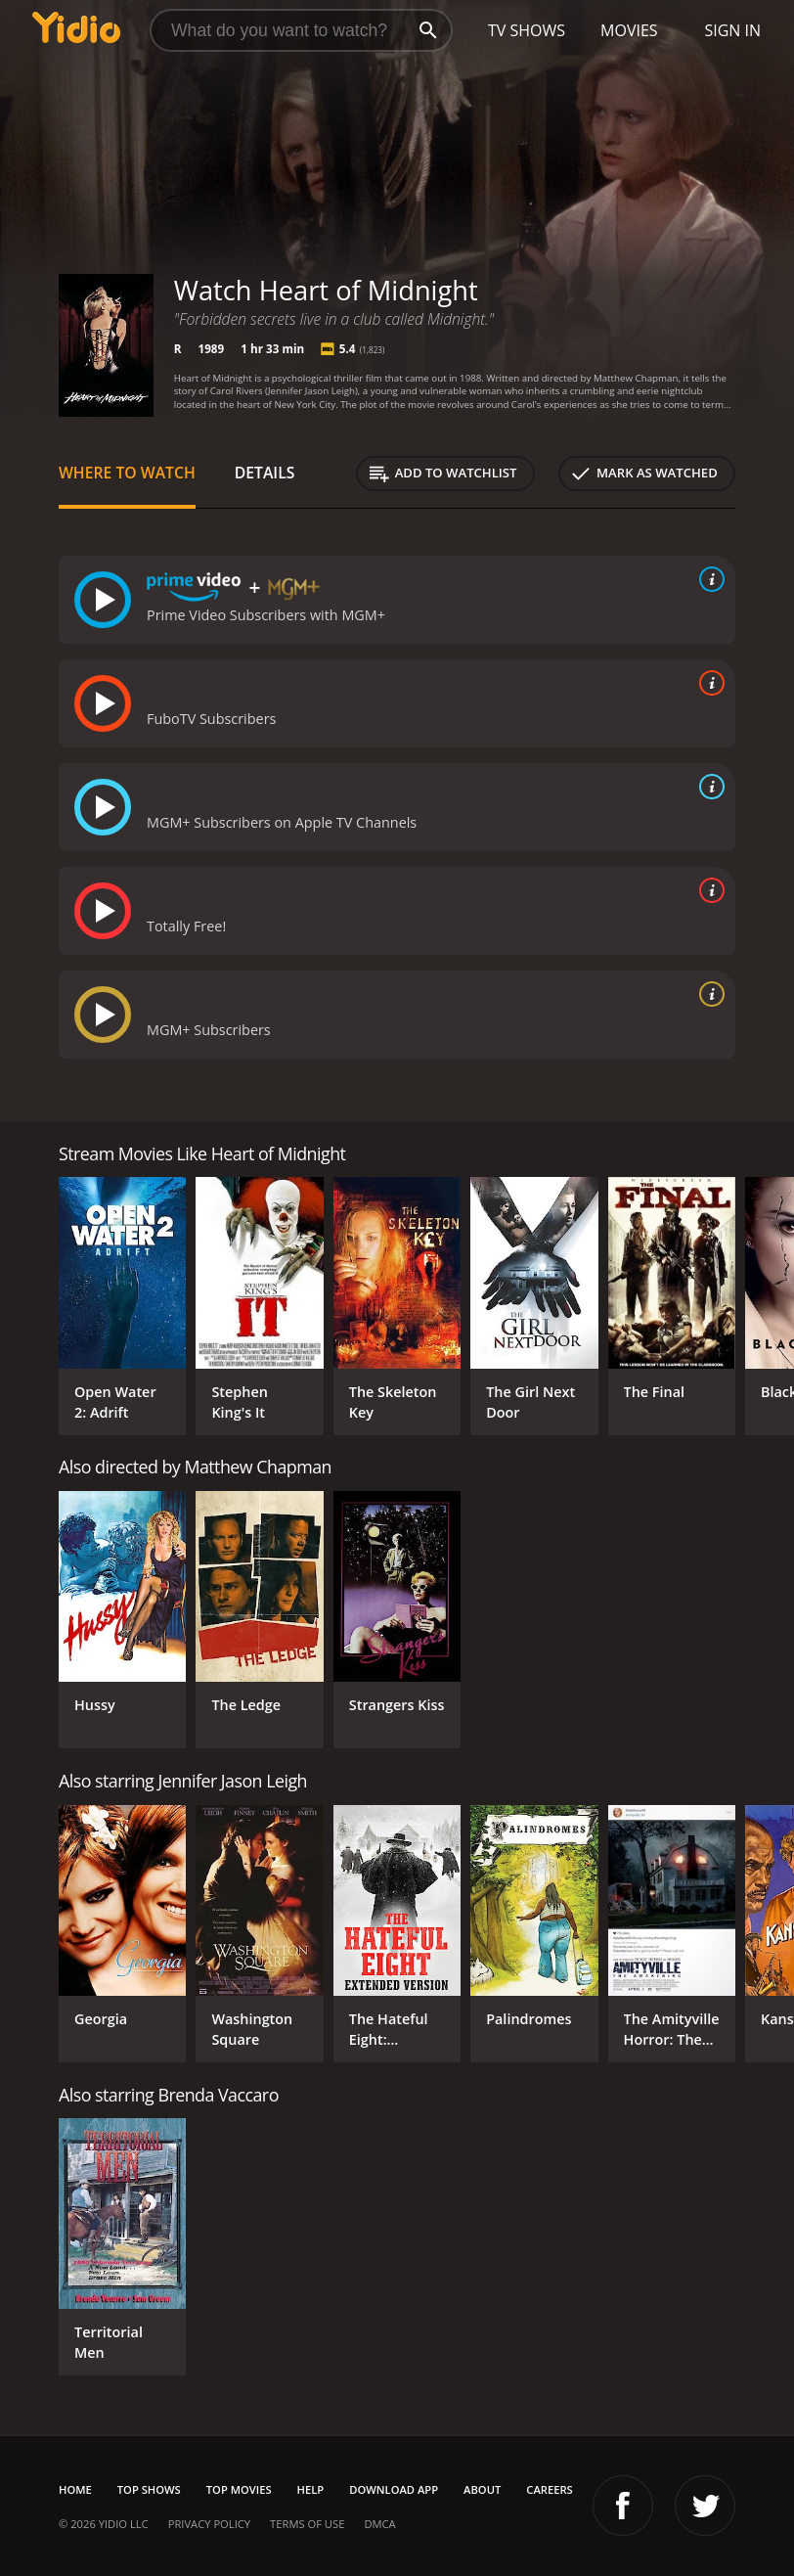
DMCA (379, 2523)
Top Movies (239, 2489)
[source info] (708, 579)
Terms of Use (307, 2523)
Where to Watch (127, 472)
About (482, 2489)
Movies (629, 30)
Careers (549, 2489)
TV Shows (526, 30)
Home (75, 2489)
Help (311, 2489)
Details (265, 472)
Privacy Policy (209, 2523)
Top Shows (149, 2489)
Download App (393, 2489)
